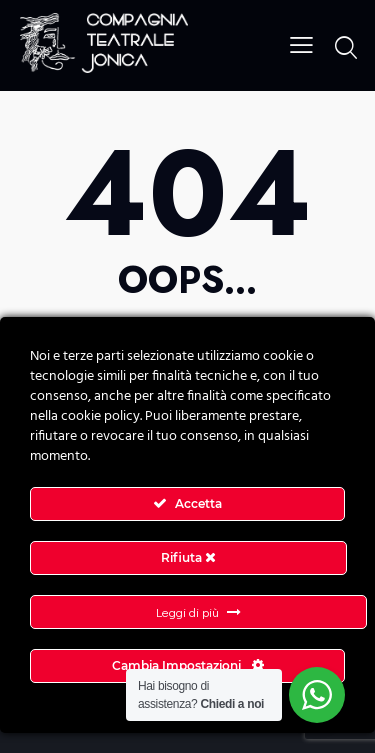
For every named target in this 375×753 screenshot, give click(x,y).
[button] (301, 44)
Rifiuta (188, 557)
